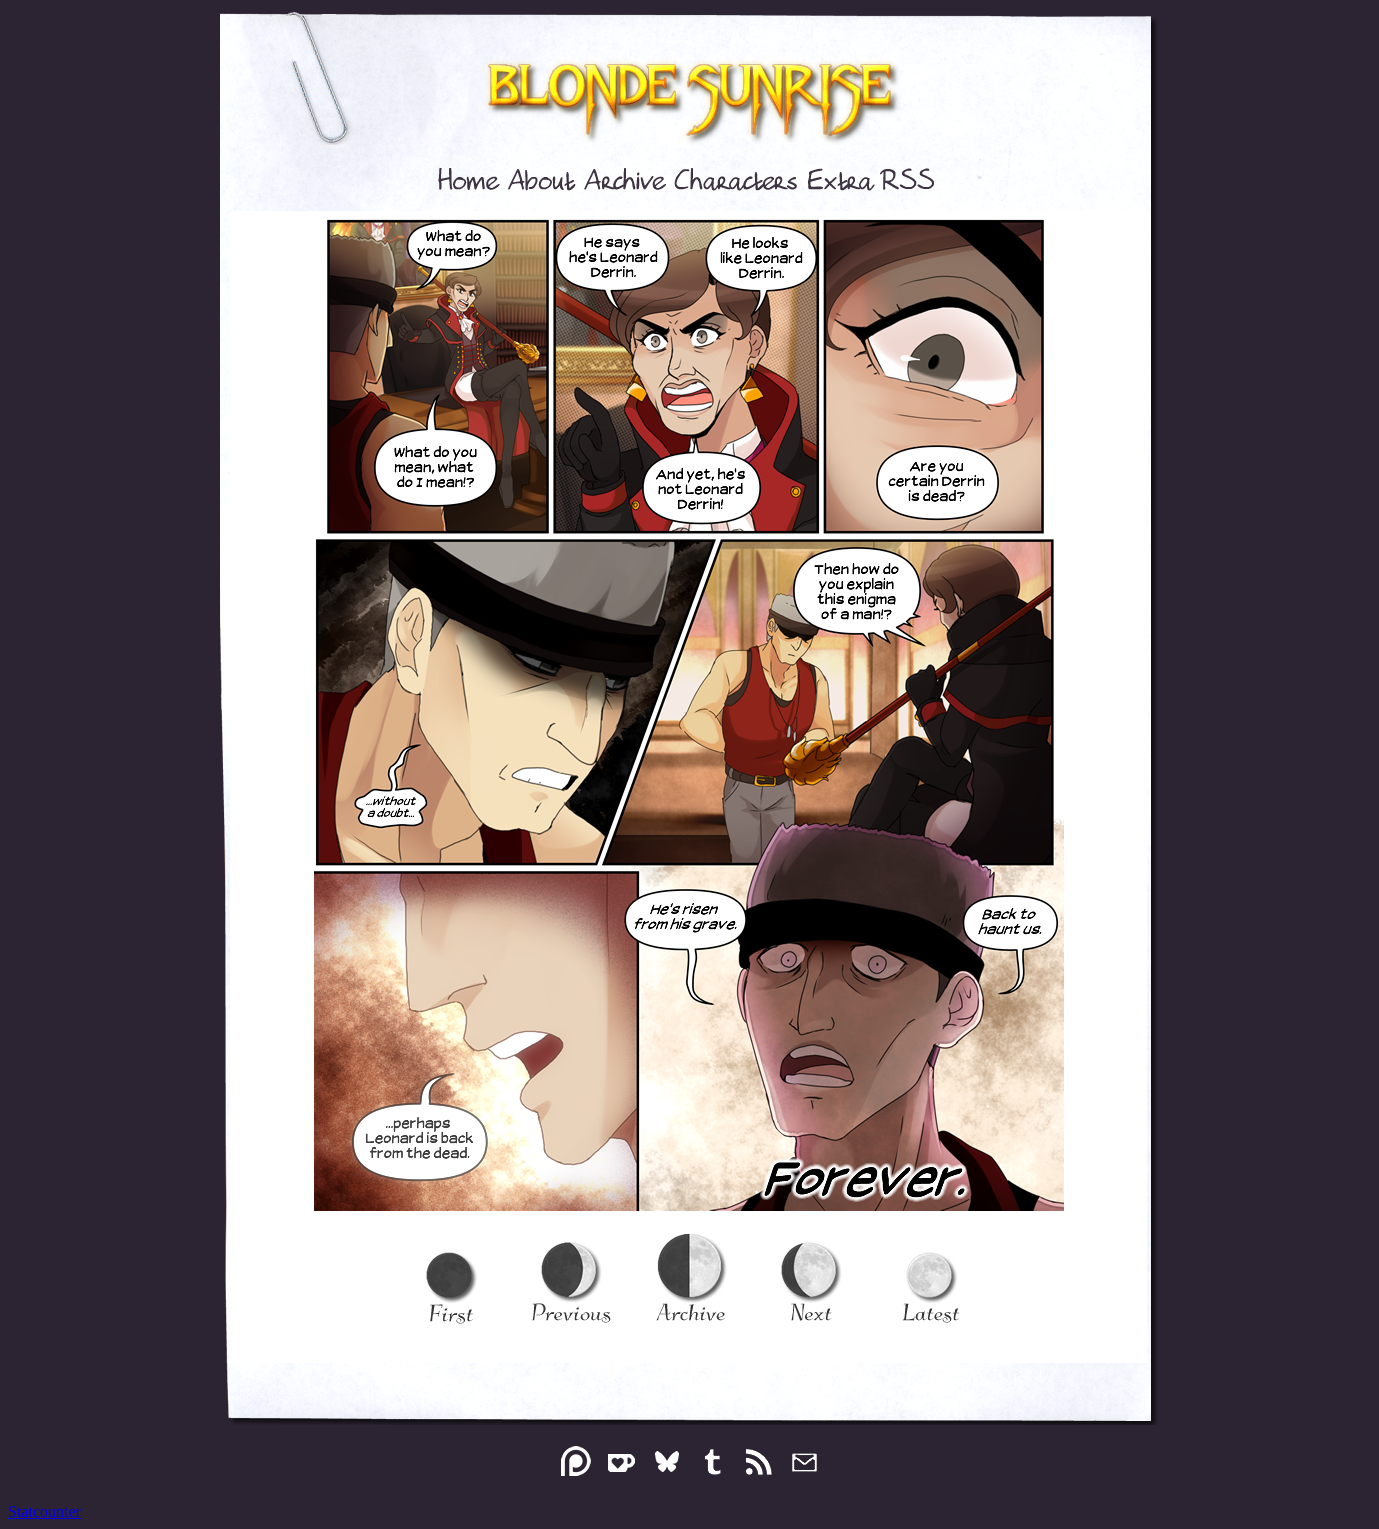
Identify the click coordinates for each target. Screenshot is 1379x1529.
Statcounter (44, 1511)
